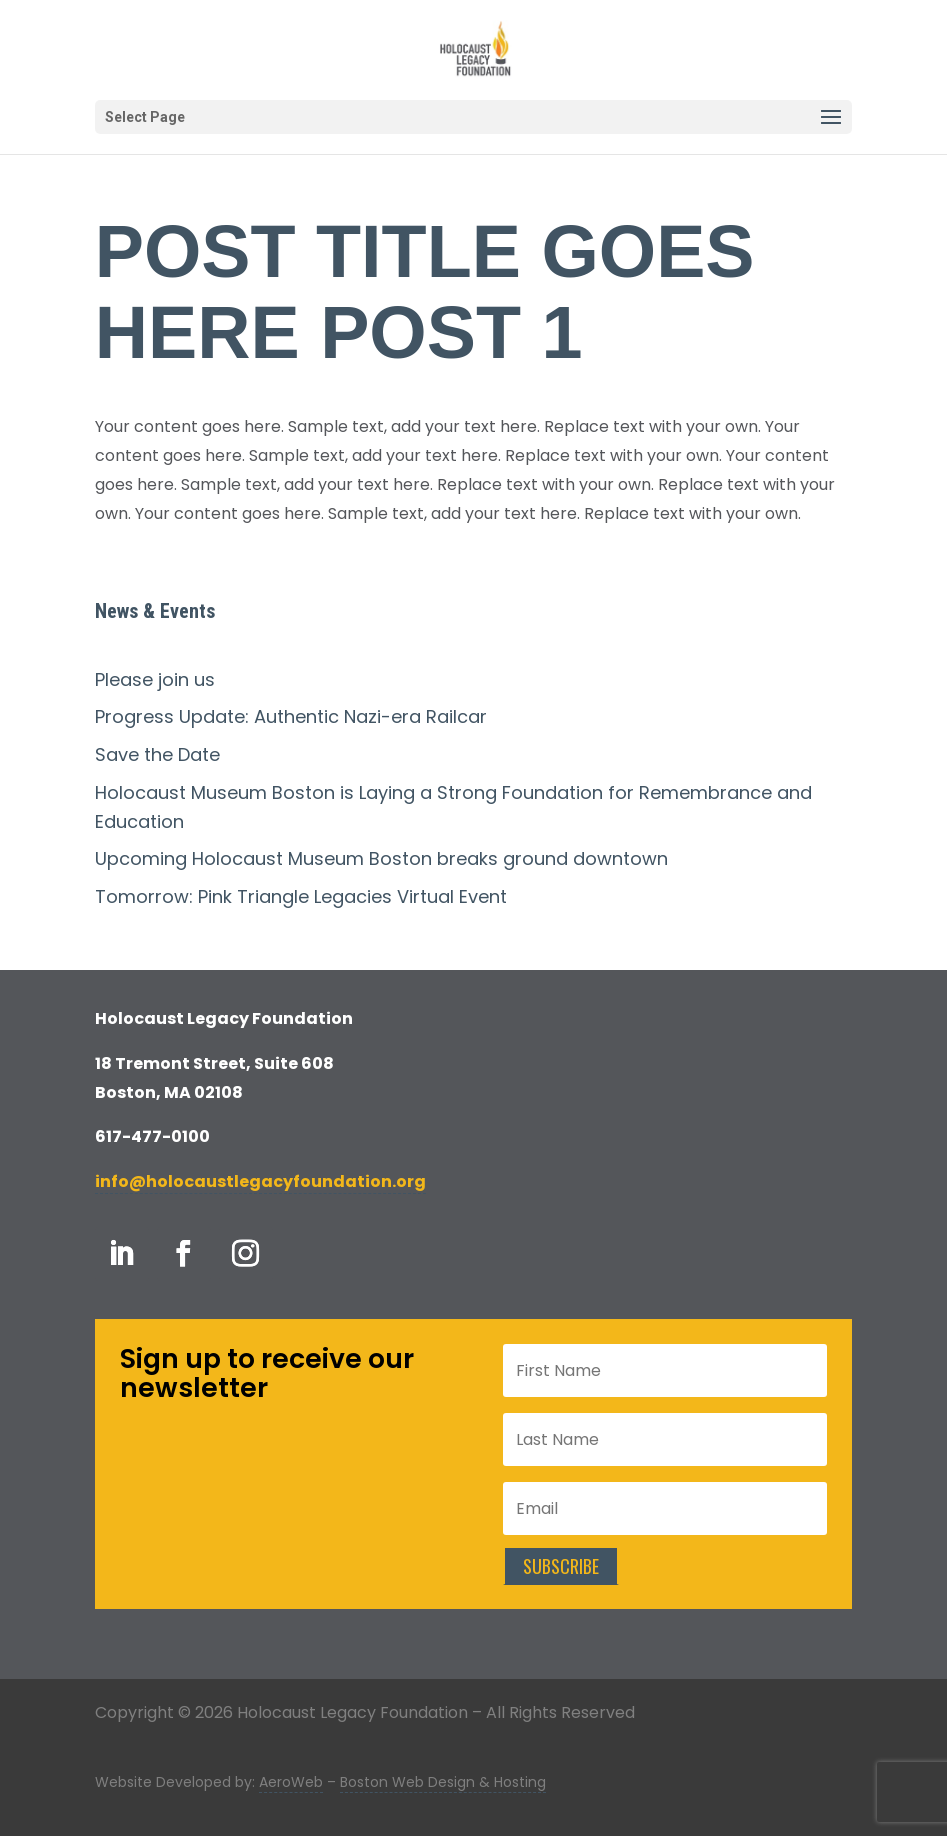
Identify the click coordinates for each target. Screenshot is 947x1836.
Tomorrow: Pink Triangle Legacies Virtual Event (301, 896)
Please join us (155, 679)
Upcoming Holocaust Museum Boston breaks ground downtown (381, 858)
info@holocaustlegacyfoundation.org (260, 1181)
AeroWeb (291, 1782)
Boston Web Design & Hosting (443, 1782)
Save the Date (157, 754)
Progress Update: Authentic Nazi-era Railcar (291, 716)
